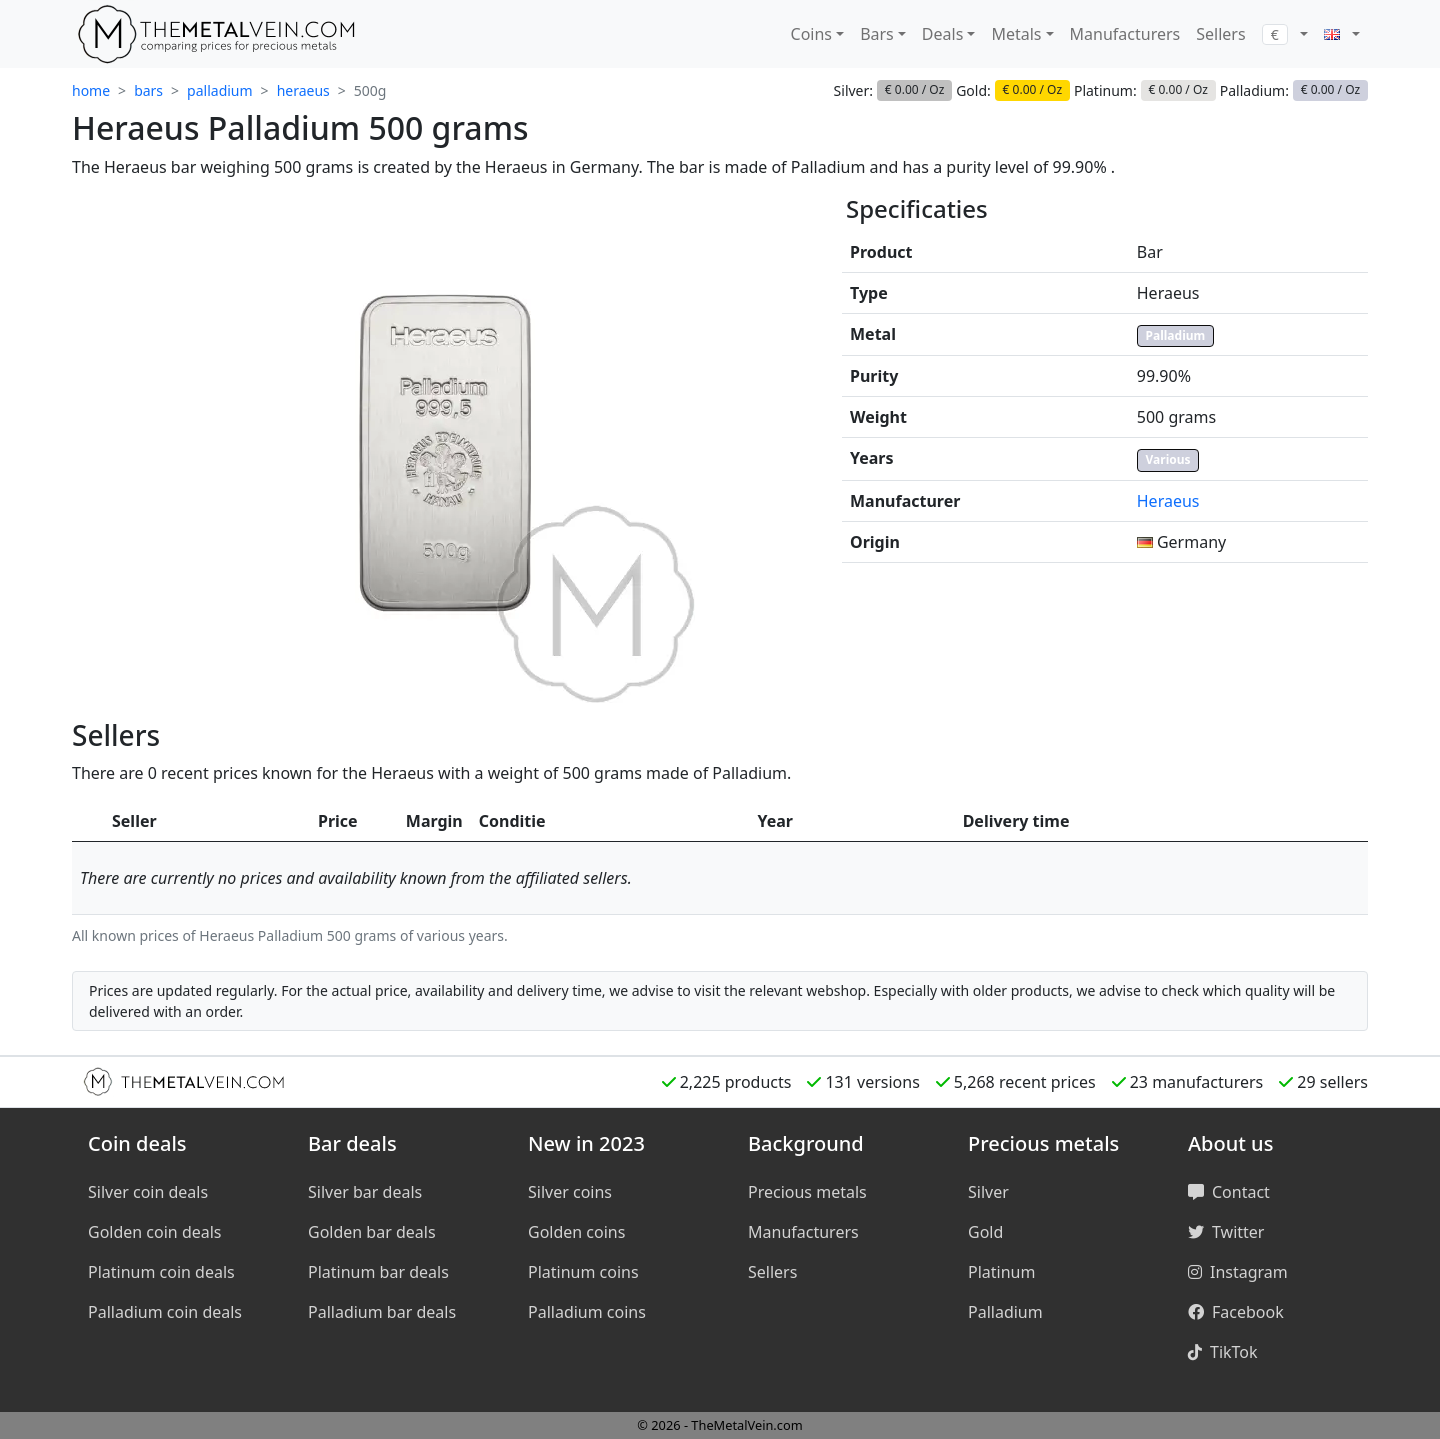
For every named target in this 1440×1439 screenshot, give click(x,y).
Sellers (1220, 34)
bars (148, 90)
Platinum (1001, 1272)
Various (1168, 459)
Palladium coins (587, 1312)
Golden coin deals (155, 1232)
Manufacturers (1125, 34)
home (91, 90)
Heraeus (1168, 501)
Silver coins (570, 1192)
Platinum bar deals (378, 1272)
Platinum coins (583, 1272)
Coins (811, 34)
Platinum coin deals (161, 1272)
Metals (1016, 34)
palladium (220, 90)
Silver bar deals (365, 1192)
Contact (1229, 1192)
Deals (942, 34)
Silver (988, 1192)
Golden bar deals (372, 1232)
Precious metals (807, 1192)
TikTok (1223, 1352)
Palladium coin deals (165, 1312)
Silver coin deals (148, 1192)
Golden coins (576, 1232)
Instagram (1238, 1272)
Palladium (1176, 335)
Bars (877, 34)
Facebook (1236, 1312)
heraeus (303, 90)
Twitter (1226, 1232)
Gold (985, 1232)
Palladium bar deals (382, 1312)
